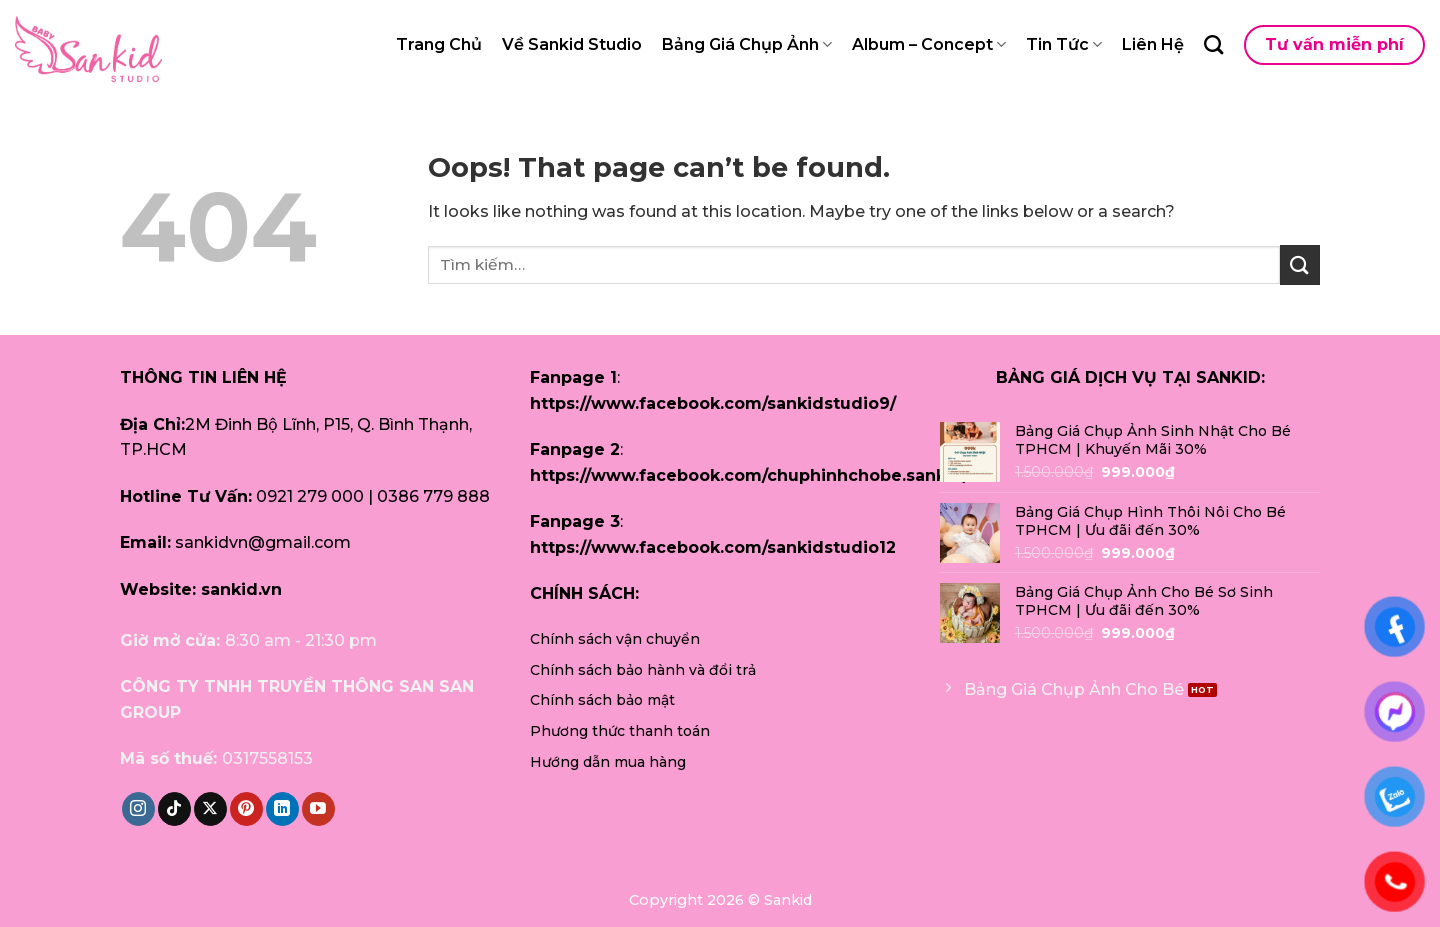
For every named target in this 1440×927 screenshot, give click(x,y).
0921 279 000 (310, 496)
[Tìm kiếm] (1213, 44)
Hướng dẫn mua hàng (608, 762)
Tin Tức (1064, 45)
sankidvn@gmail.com (263, 542)
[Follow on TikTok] (174, 809)
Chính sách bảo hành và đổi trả (643, 670)
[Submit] (1300, 264)
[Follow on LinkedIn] (282, 809)
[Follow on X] (210, 809)
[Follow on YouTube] (318, 809)
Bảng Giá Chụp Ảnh (747, 45)
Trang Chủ (439, 44)
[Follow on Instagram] (138, 809)
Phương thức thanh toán (620, 731)
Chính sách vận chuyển (615, 639)
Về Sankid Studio (572, 44)
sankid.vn (241, 589)
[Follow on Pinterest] (246, 809)
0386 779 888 (433, 496)
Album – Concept (929, 45)
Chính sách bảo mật (602, 700)
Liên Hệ (1153, 44)
